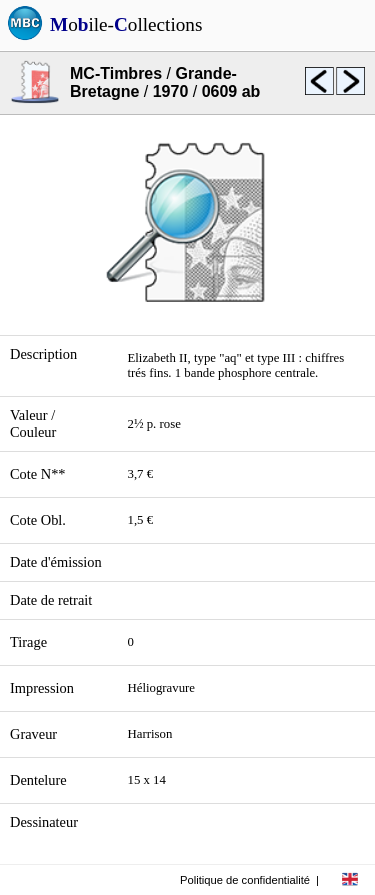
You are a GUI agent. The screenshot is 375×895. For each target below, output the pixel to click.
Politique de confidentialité (245, 880)
